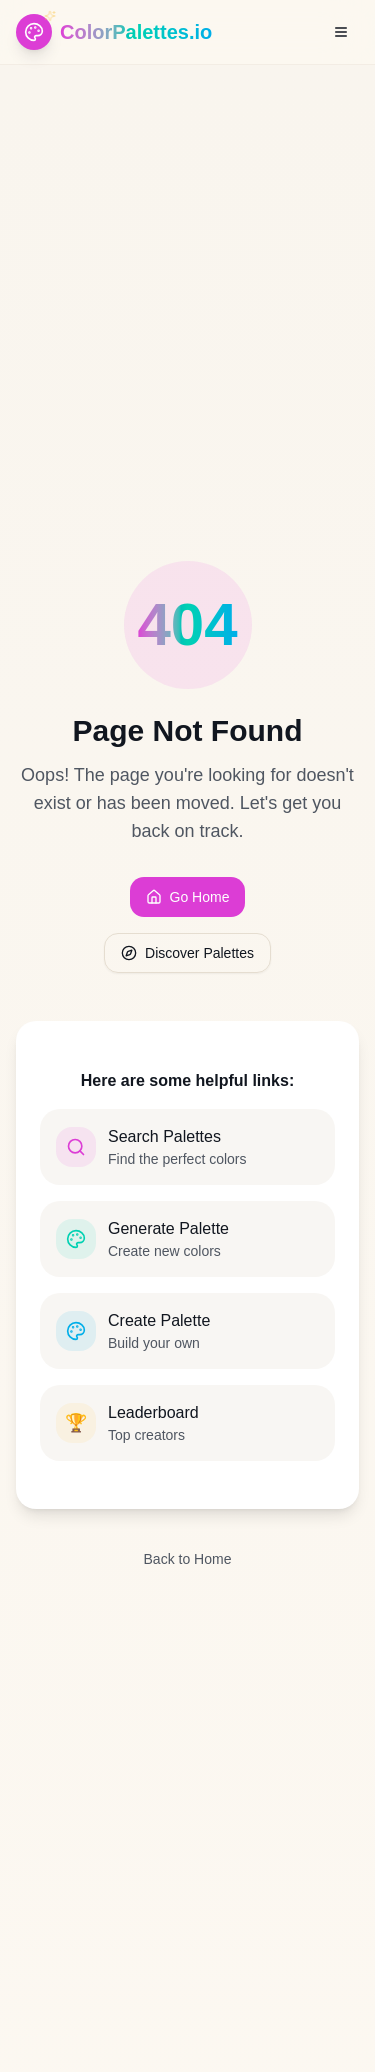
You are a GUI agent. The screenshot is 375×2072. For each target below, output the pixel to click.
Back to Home (188, 1559)
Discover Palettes (187, 953)
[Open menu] (341, 32)
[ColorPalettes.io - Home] (114, 32)
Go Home (188, 897)
